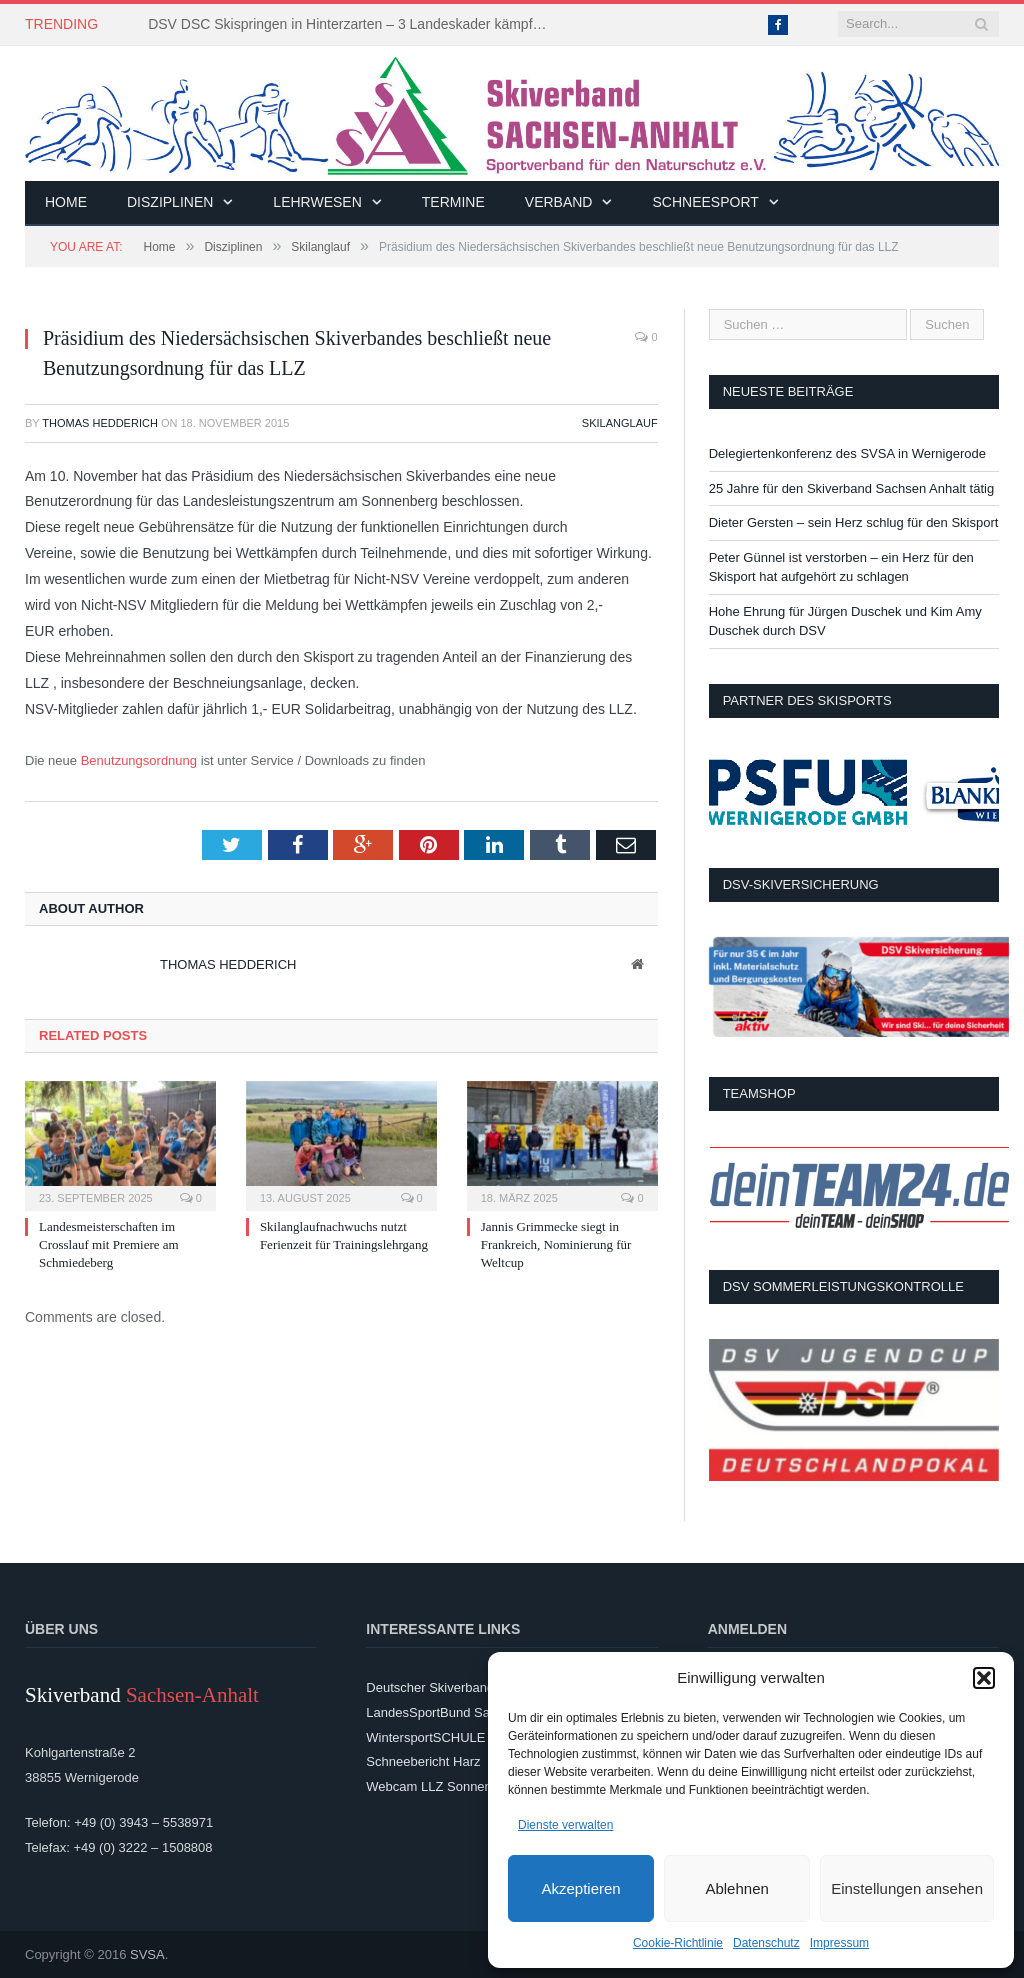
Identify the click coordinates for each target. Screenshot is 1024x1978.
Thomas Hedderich (100, 423)
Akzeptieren (580, 1888)
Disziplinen (170, 202)
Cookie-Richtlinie (678, 1943)
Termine (453, 202)
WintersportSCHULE (425, 1737)
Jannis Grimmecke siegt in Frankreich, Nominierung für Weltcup (556, 1244)
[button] (984, 1678)
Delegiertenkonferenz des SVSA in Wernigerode (847, 453)
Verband (559, 202)
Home (66, 202)
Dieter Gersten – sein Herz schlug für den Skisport (854, 522)
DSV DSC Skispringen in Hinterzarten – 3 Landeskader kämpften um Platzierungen (353, 24)
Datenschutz (766, 1943)
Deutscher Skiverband (430, 1687)
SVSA (147, 1954)
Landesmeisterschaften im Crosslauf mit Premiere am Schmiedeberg (109, 1244)
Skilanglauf (620, 423)
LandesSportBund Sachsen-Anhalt (465, 1712)
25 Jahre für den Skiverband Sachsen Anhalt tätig (851, 488)
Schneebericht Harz (423, 1761)
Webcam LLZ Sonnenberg (442, 1786)
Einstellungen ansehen (907, 1888)
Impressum (839, 1943)
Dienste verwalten (565, 1825)
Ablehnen (736, 1888)
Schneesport (705, 202)
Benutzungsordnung (139, 760)
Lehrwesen (317, 202)
